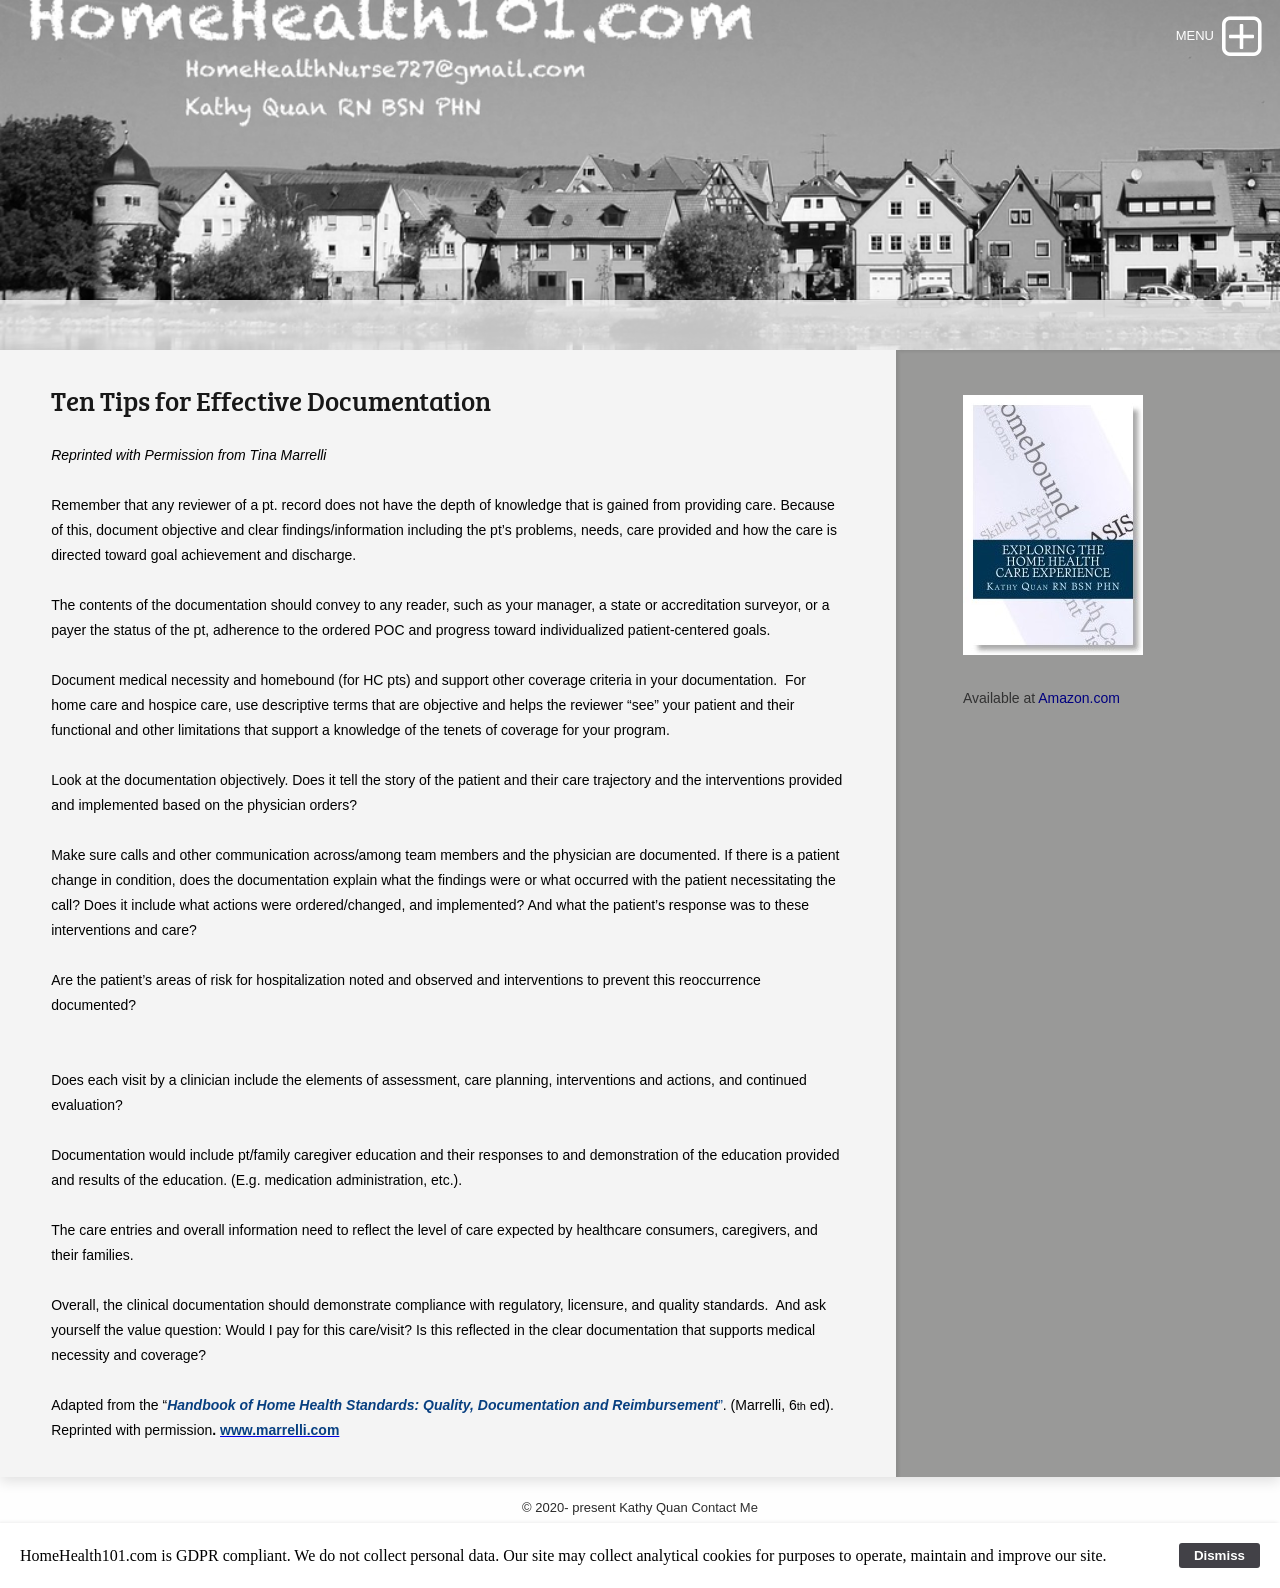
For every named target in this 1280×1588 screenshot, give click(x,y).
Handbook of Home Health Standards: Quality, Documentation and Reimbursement (442, 1405)
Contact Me (724, 1507)
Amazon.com (1079, 698)
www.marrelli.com (279, 1430)
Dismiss (1219, 1555)
